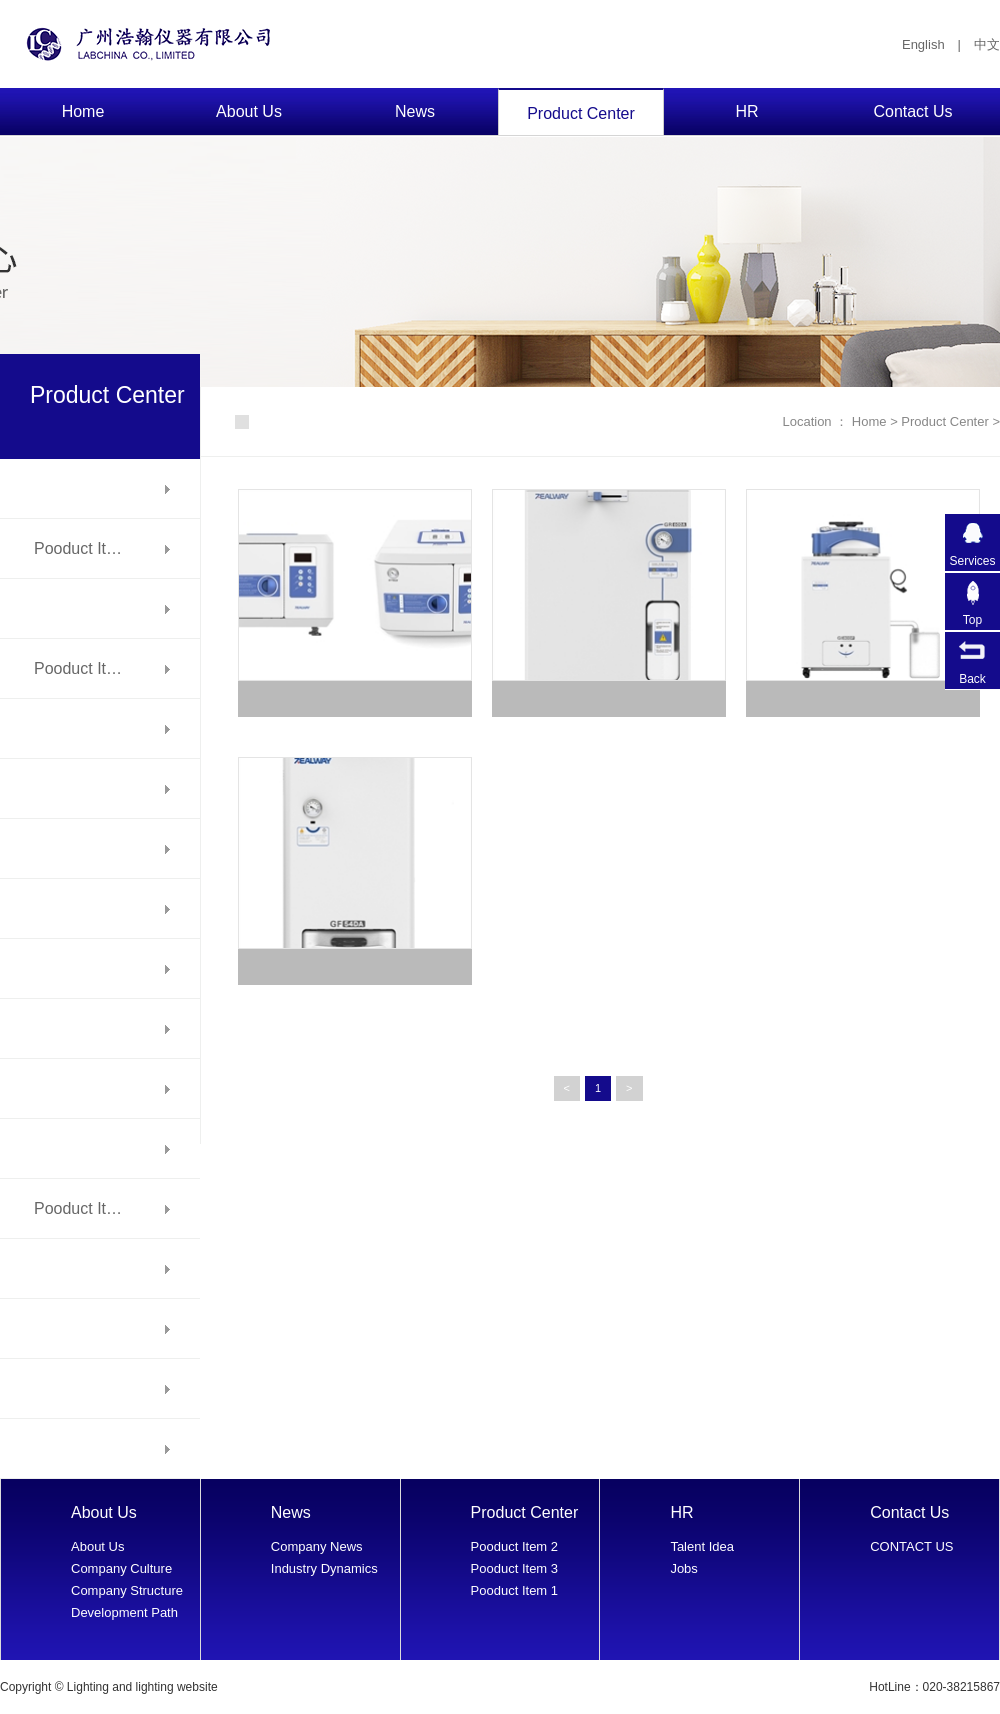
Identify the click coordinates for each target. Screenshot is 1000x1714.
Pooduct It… (78, 548)
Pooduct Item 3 (514, 1568)
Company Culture (121, 1568)
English (923, 44)
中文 (987, 44)
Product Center (581, 113)
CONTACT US (911, 1546)
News (415, 111)
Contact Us (912, 111)
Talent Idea (702, 1546)
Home (83, 111)
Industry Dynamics (324, 1568)
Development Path (124, 1612)
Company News (317, 1546)
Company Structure (127, 1590)
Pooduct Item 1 (514, 1590)
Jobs (683, 1568)
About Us (249, 111)
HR (746, 111)
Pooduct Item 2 (514, 1546)
